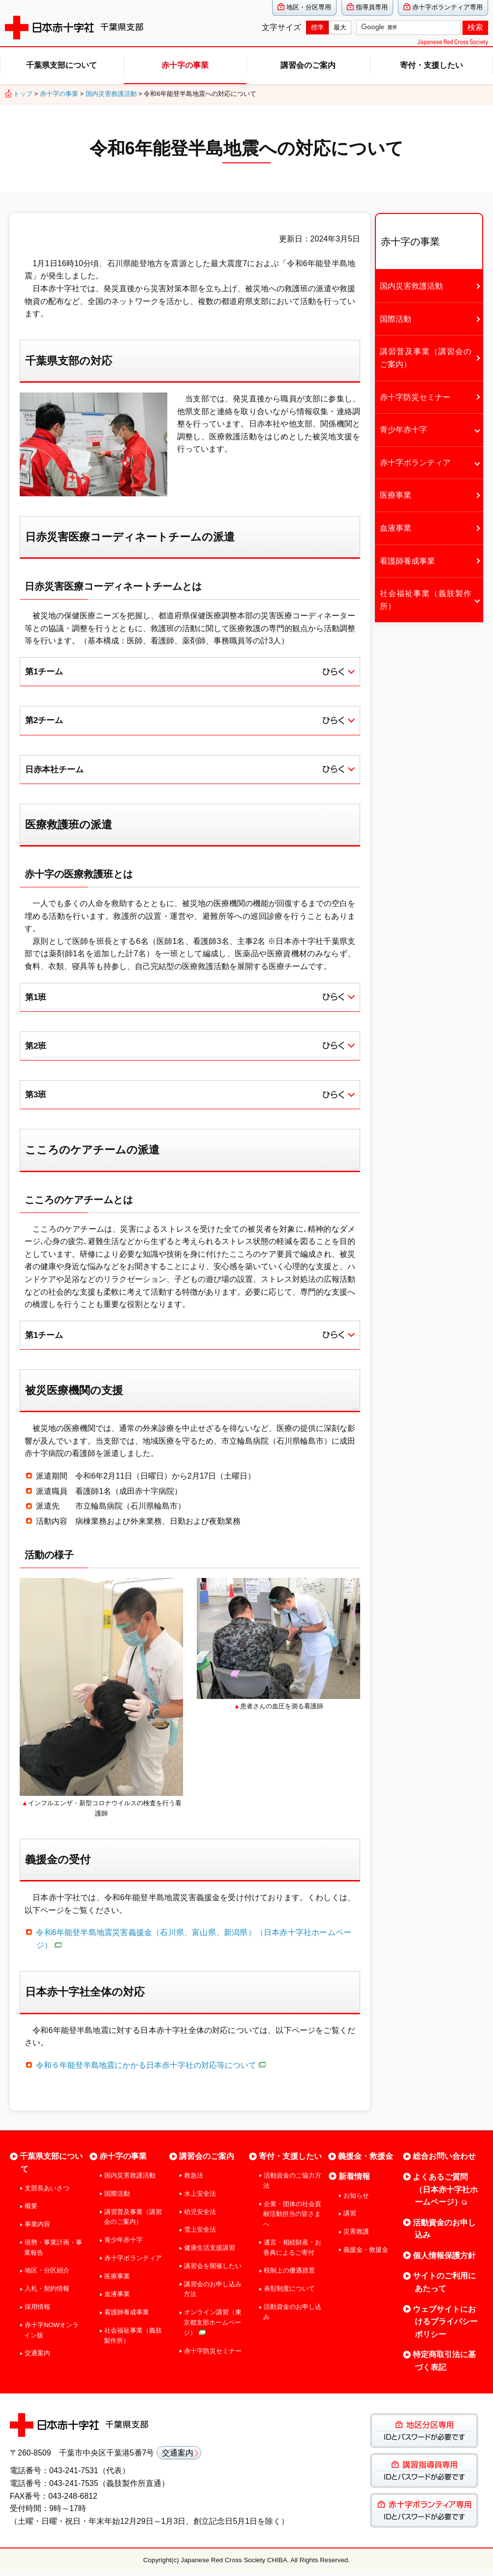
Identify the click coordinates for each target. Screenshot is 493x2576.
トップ (22, 93)
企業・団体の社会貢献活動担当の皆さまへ (292, 2219)
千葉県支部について (61, 65)
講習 (349, 2218)
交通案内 (37, 2358)
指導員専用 (372, 7)
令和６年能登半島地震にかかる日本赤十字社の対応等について (151, 2070)
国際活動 (395, 319)
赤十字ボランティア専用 (447, 7)
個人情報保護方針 (444, 2260)
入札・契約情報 (47, 2294)
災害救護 (356, 2237)
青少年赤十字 (403, 429)
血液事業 (395, 528)
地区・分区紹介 (47, 2275)
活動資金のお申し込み (292, 2317)
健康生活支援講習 (209, 2253)
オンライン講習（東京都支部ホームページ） (213, 2328)
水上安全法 (200, 2198)
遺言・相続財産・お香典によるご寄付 (292, 2252)
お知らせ (356, 2200)
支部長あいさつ (47, 2193)
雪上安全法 (200, 2235)
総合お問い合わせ (444, 2161)
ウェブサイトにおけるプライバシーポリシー (445, 2326)
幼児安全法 (200, 2216)
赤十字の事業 (185, 65)
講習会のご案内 (308, 65)
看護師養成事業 (407, 561)
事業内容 (37, 2229)
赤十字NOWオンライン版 (51, 2335)
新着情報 (354, 2181)
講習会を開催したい (213, 2270)
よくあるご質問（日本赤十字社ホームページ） (445, 2194)
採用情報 (37, 2312)
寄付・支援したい (431, 65)
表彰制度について (289, 2294)
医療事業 (395, 495)
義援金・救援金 (365, 2161)
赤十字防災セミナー (415, 397)
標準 (317, 27)
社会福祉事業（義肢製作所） (425, 599)
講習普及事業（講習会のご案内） (425, 357)
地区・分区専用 (308, 7)
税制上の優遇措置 (289, 2275)
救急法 (193, 2180)
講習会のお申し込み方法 (213, 2294)
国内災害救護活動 (111, 93)
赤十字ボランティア (415, 462)
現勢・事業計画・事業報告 (53, 2252)
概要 (31, 2211)
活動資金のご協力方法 (292, 2185)
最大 (340, 27)
